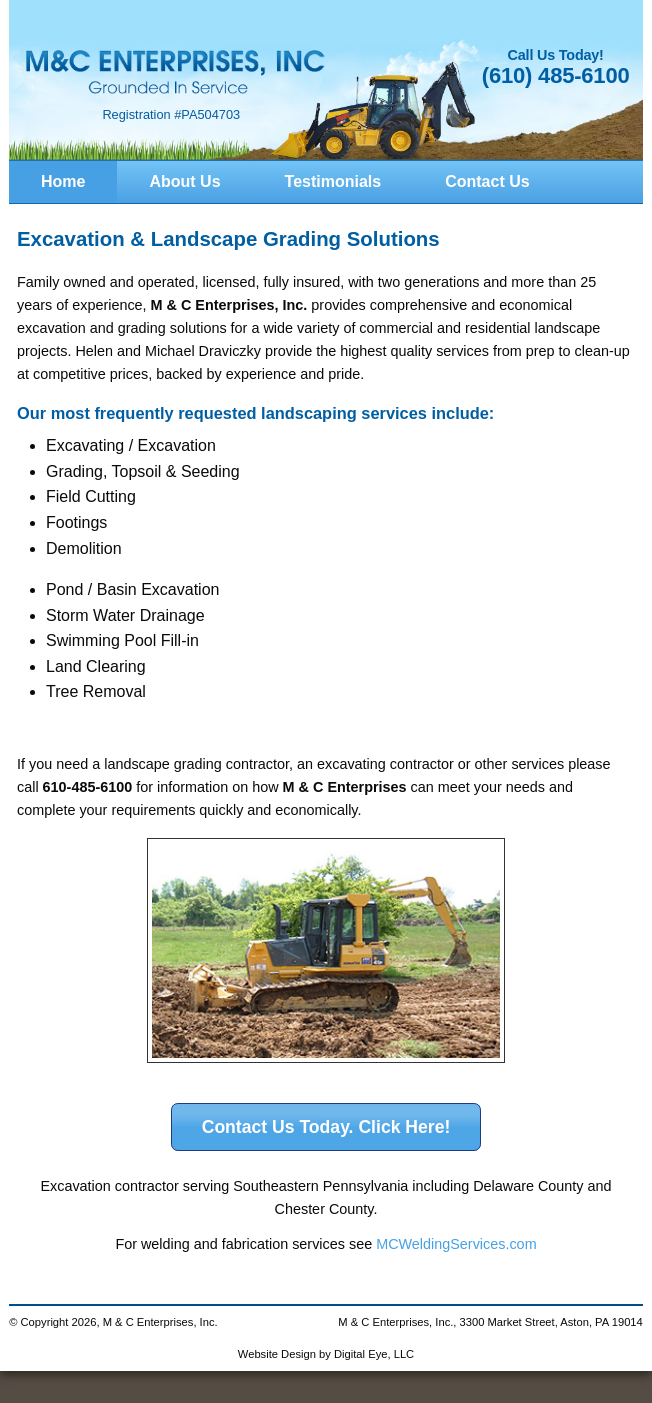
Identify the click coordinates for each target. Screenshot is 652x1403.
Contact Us (487, 181)
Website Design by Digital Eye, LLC (326, 1354)
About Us (184, 181)
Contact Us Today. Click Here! (326, 1127)
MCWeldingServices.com (456, 1244)
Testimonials (333, 181)
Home (63, 181)
